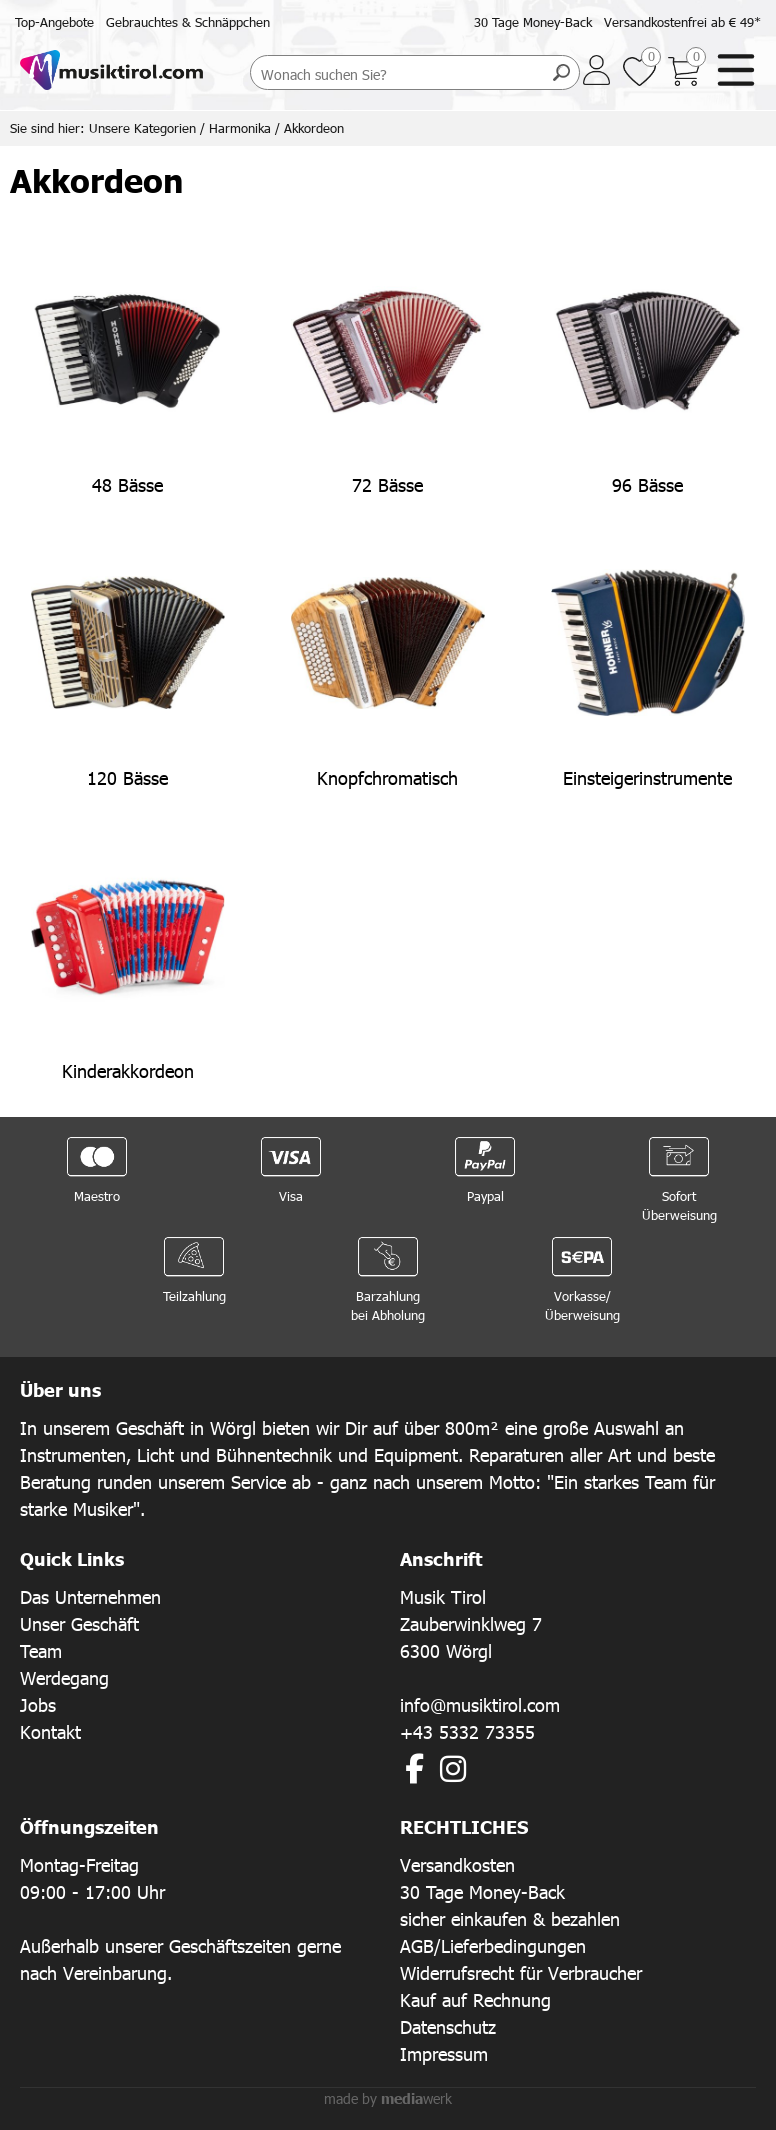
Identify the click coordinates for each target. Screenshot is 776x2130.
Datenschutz (448, 2026)
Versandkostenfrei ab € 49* (682, 22)
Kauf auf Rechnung (475, 1999)
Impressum (444, 2053)
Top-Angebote (54, 22)
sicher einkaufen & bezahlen (510, 1918)
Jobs (38, 1704)
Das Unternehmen (90, 1596)
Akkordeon (314, 128)
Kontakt (50, 1731)
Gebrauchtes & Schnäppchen (188, 22)
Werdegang (64, 1677)
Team (41, 1650)
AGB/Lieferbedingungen (493, 1945)
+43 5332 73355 (467, 1731)
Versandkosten (457, 1864)
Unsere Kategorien (142, 128)
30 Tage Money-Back (533, 22)
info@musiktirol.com (480, 1704)
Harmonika (240, 128)
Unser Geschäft (79, 1623)
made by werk (388, 2098)
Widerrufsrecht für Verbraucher (521, 1972)
